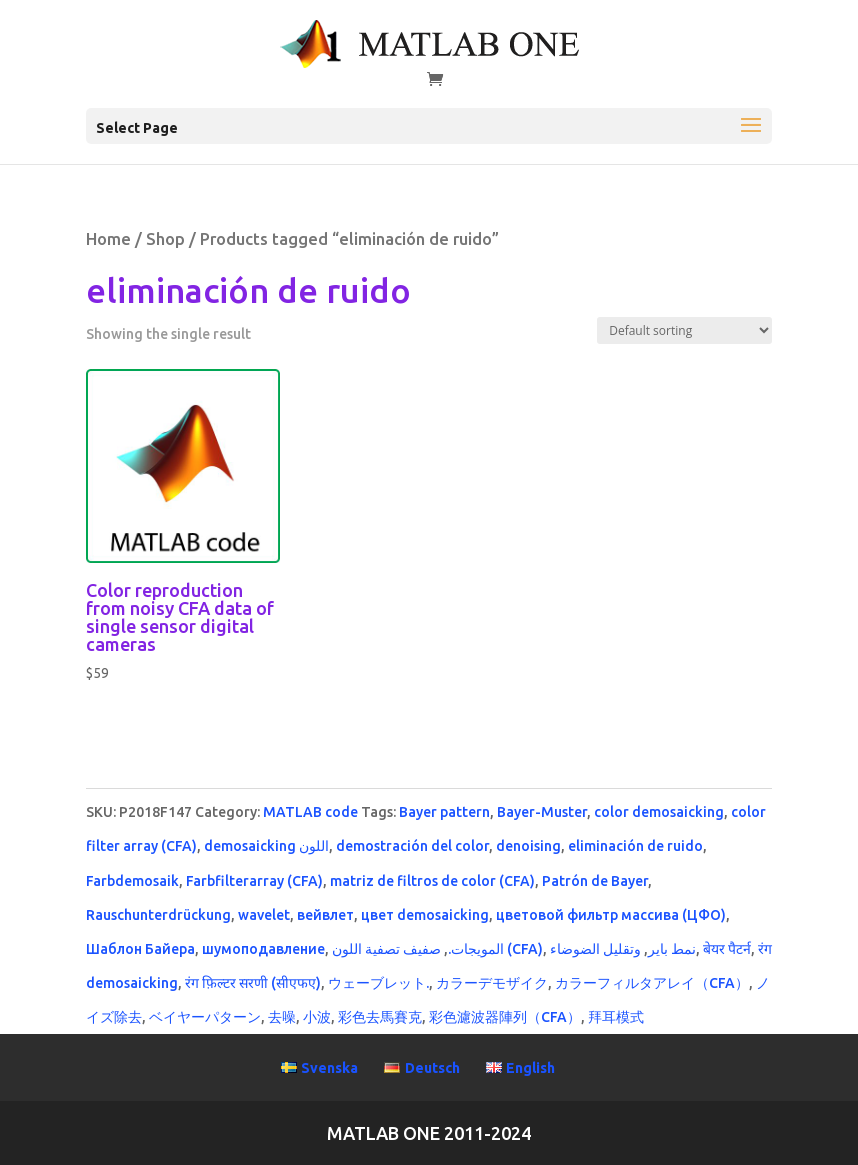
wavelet (264, 915)
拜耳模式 (616, 1017)
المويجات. (476, 949)
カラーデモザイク (492, 983)
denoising (528, 846)
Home (108, 239)
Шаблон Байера (140, 949)
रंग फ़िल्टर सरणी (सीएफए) (253, 983)
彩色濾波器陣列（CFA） (505, 1017)
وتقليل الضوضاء (595, 949)
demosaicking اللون (266, 846)
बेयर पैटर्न (727, 949)
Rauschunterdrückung (158, 915)
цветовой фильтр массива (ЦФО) (611, 915)
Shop (165, 239)
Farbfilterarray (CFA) (254, 881)
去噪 (282, 1017)
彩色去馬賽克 (380, 1017)
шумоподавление (263, 949)
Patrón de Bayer (595, 881)
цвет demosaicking (425, 915)
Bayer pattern (444, 812)
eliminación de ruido (635, 846)
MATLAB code (310, 812)
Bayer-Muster (542, 812)
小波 (317, 1017)
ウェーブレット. (378, 983)
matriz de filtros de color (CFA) (432, 881)
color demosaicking (659, 812)
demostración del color (412, 846)
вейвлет (325, 915)
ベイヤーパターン (205, 1017)
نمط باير (672, 949)
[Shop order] (684, 330)
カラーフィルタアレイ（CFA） (652, 983)
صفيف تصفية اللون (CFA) (437, 949)
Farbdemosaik (132, 881)
